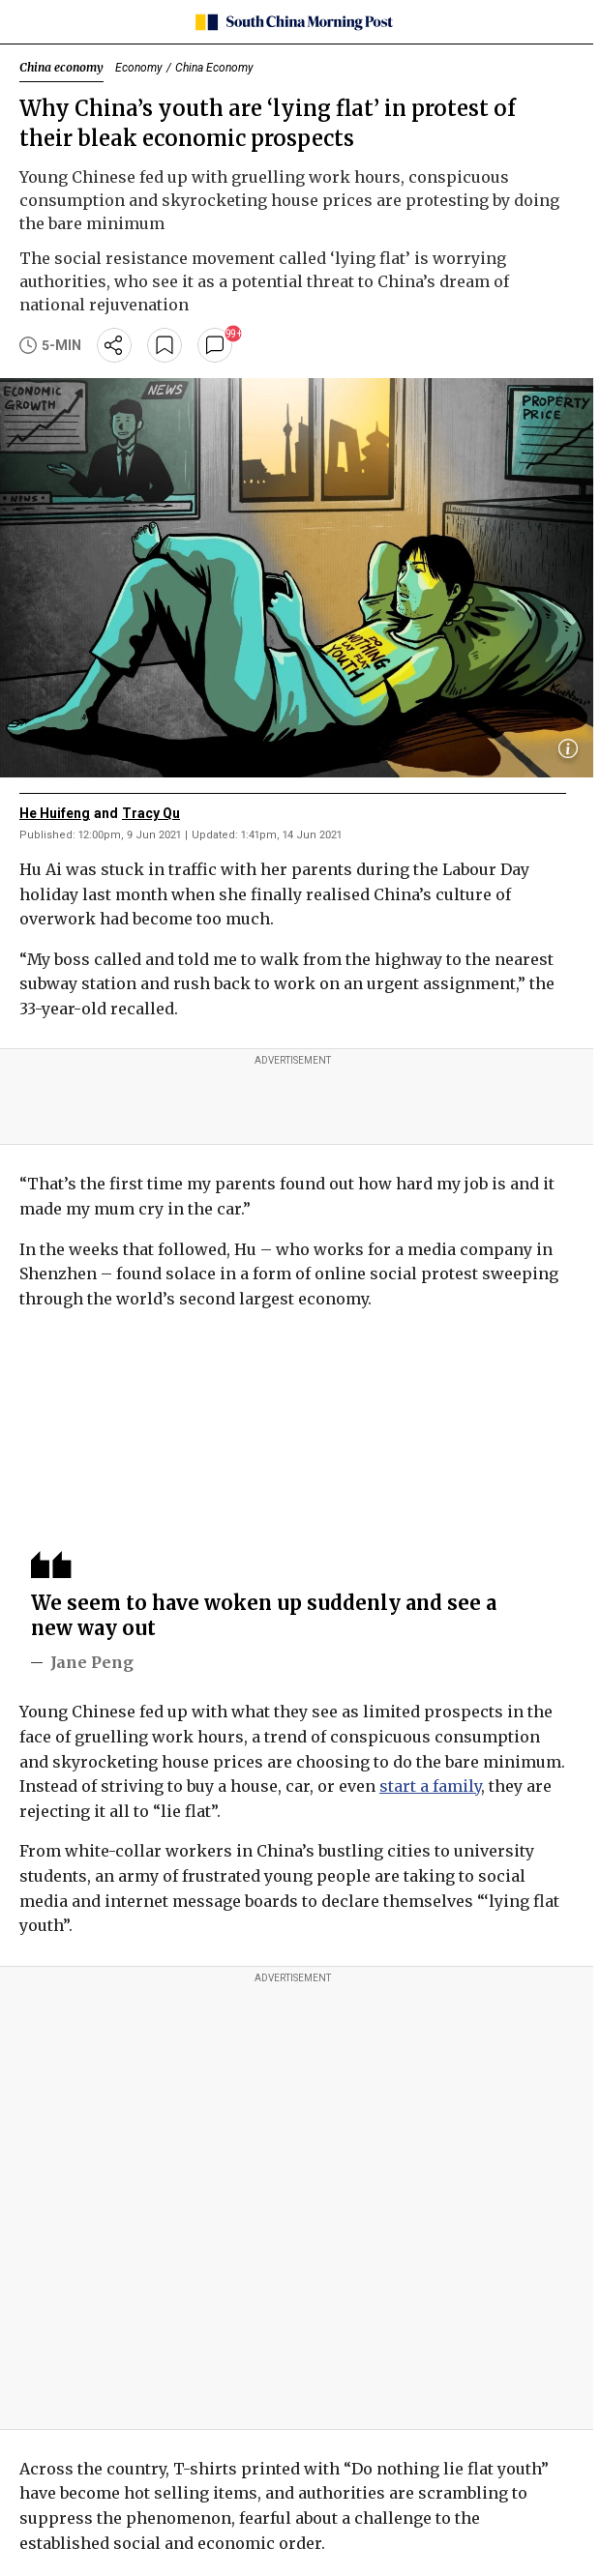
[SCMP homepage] (293, 22)
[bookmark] (164, 345)
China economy (61, 67)
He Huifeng (54, 813)
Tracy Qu (151, 813)
